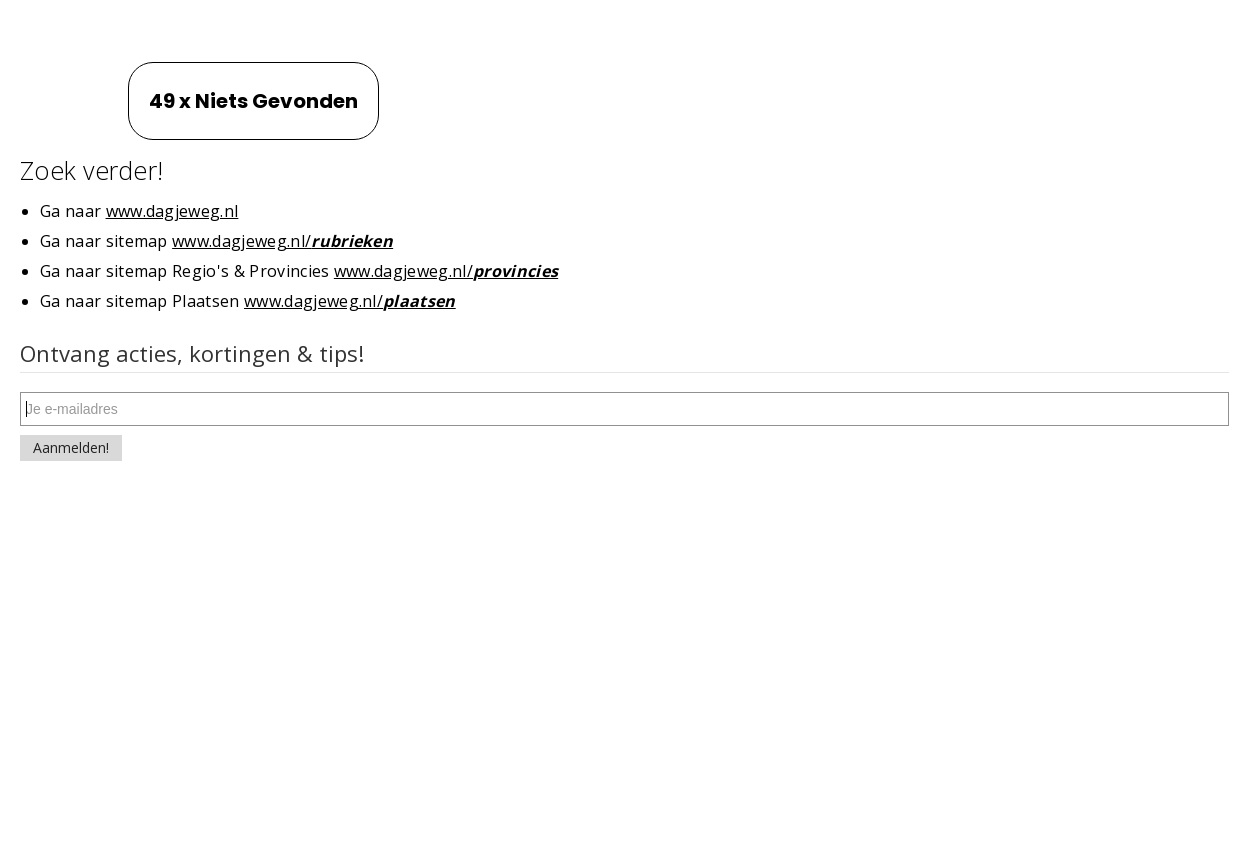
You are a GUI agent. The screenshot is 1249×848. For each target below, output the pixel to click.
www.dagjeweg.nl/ (282, 241)
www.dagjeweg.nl (172, 211)
